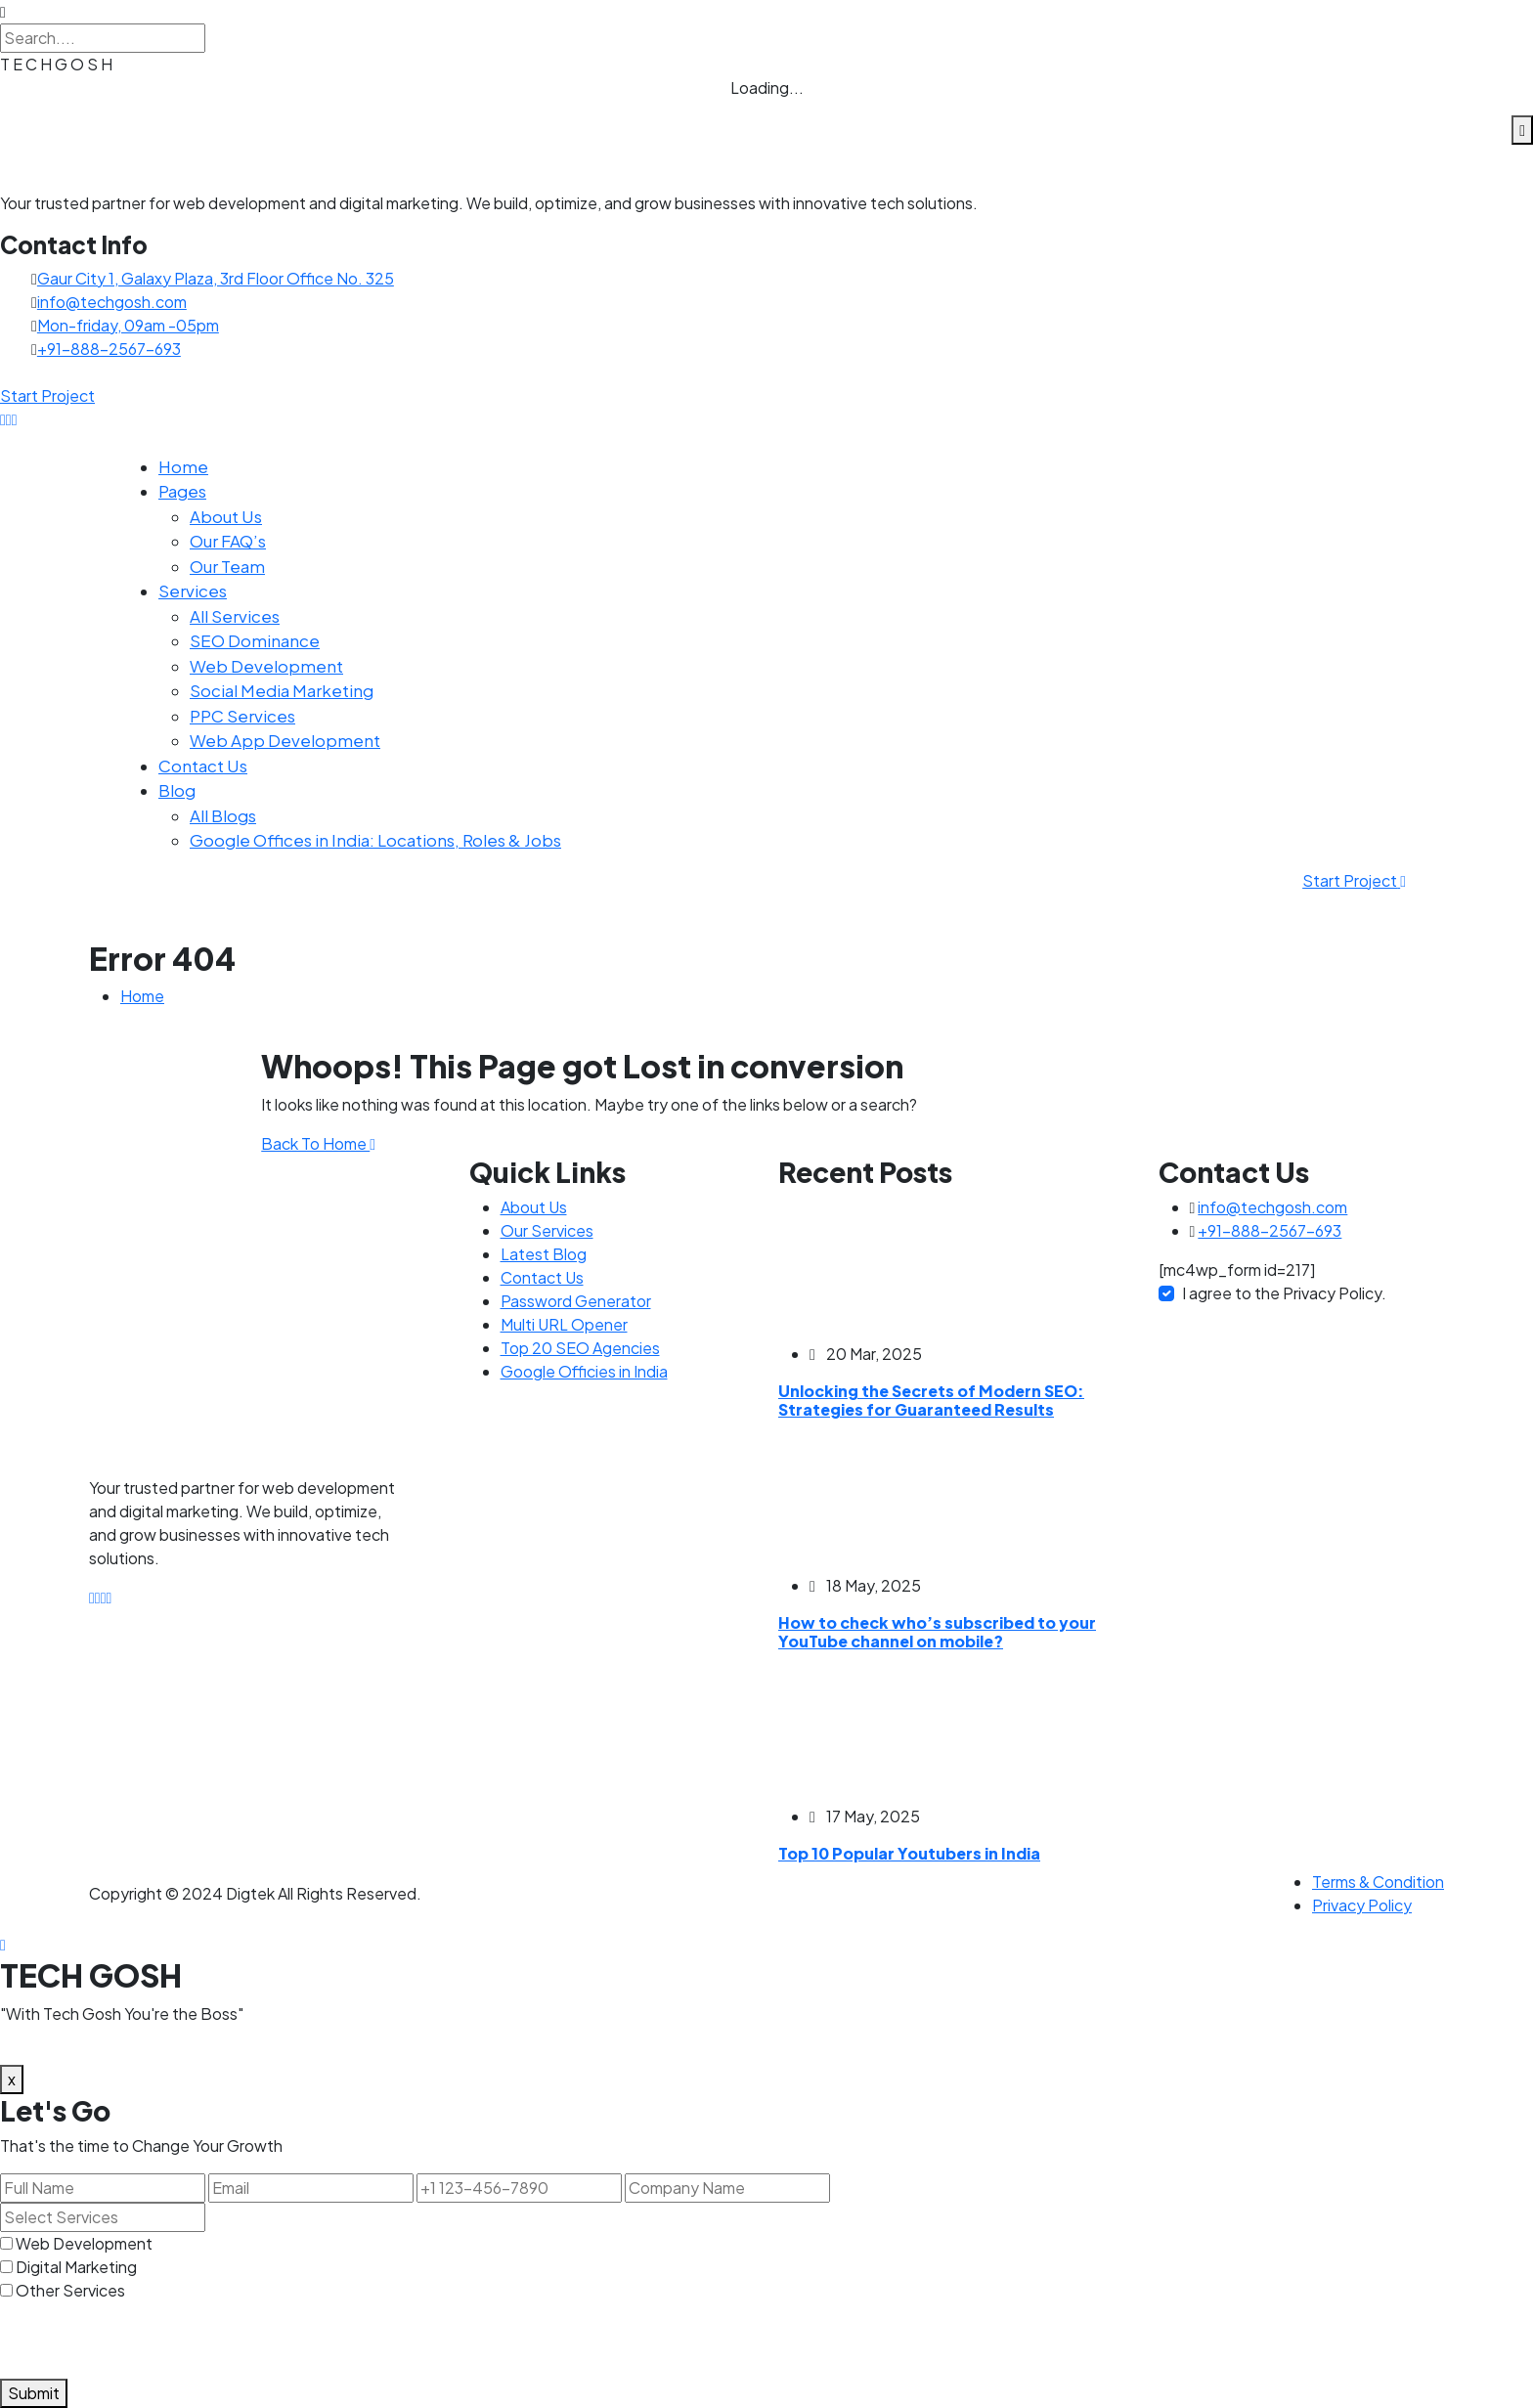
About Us (226, 516)
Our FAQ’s (228, 540)
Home (183, 466)
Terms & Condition (1378, 1881)
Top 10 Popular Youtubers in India (909, 1853)
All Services (235, 616)
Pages (182, 491)
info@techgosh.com (112, 301)
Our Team (227, 566)
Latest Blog (544, 1254)
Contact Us (202, 765)
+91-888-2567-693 (109, 348)
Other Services (70, 2290)
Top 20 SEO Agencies (580, 1347)
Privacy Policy (1362, 1905)
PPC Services (242, 715)
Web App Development (285, 740)
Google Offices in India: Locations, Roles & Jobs (375, 840)
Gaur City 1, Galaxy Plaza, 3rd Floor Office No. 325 (215, 278)
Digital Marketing (76, 2266)
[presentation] (148, 2340)
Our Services (547, 1230)
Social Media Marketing (281, 690)
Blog (177, 790)
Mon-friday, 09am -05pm (128, 325)
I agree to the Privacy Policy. (1284, 1293)
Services (192, 590)
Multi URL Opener (564, 1324)
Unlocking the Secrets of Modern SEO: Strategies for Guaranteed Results (931, 1400)
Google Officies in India (584, 1371)
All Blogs (223, 815)
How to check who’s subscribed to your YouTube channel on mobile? (937, 1631)
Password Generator (576, 1301)
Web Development (266, 666)
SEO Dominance (255, 640)
